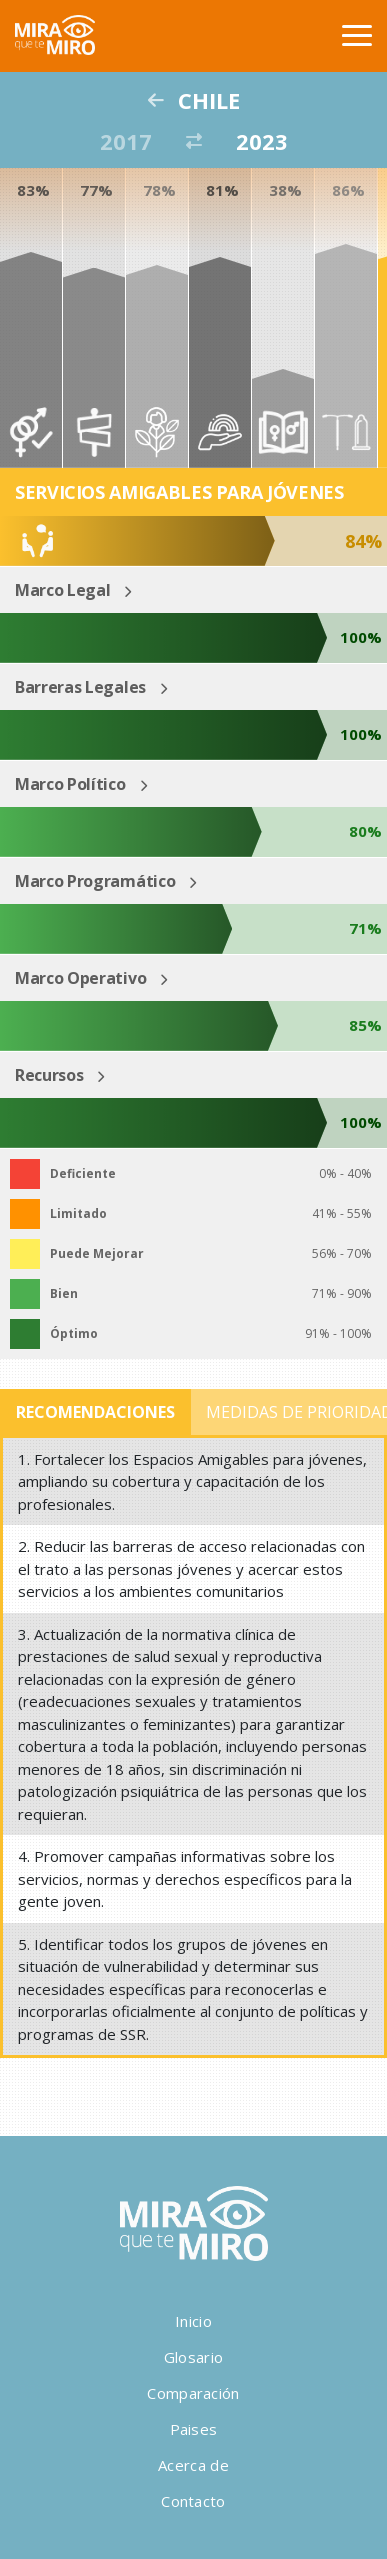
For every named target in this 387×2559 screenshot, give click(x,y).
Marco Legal (62, 590)
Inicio (193, 2321)
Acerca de (193, 2465)
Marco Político (70, 784)
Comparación (193, 2393)
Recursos (49, 1075)
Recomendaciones (95, 1412)
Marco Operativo (80, 978)
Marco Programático (95, 881)
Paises (194, 2429)
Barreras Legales (80, 687)
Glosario (193, 2357)
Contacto (193, 2501)
